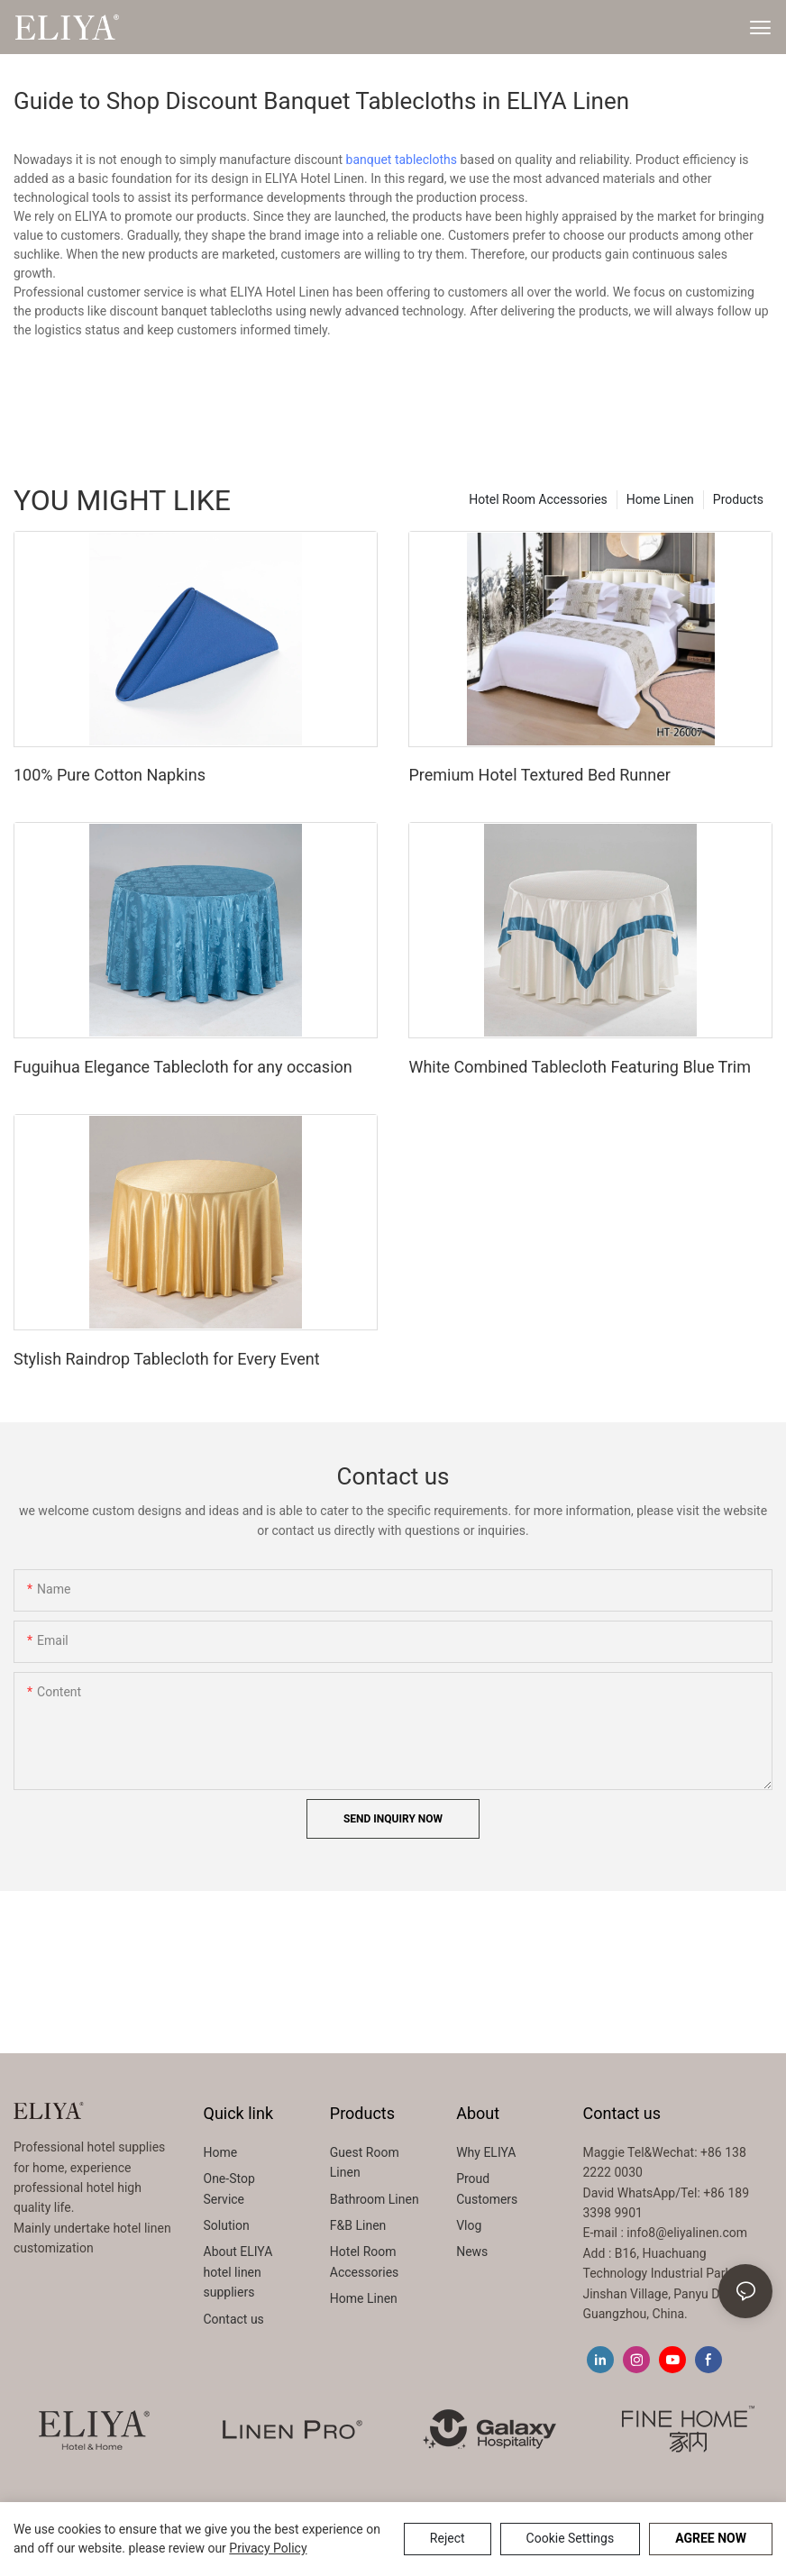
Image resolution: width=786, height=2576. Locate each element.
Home (221, 2152)
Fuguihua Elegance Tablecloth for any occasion (183, 1066)
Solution (227, 2225)
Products (738, 499)
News (472, 2251)
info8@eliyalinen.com (686, 2232)
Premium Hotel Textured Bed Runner (539, 774)
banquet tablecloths (401, 159)
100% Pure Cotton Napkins (110, 774)
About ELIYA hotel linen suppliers (238, 2271)
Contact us (234, 2319)
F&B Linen (358, 2225)
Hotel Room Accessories (538, 499)
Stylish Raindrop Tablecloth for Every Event (167, 1358)
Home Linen (660, 499)
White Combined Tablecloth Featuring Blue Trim (579, 1066)
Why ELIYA (486, 2152)
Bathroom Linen (374, 2199)
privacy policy (267, 2548)
